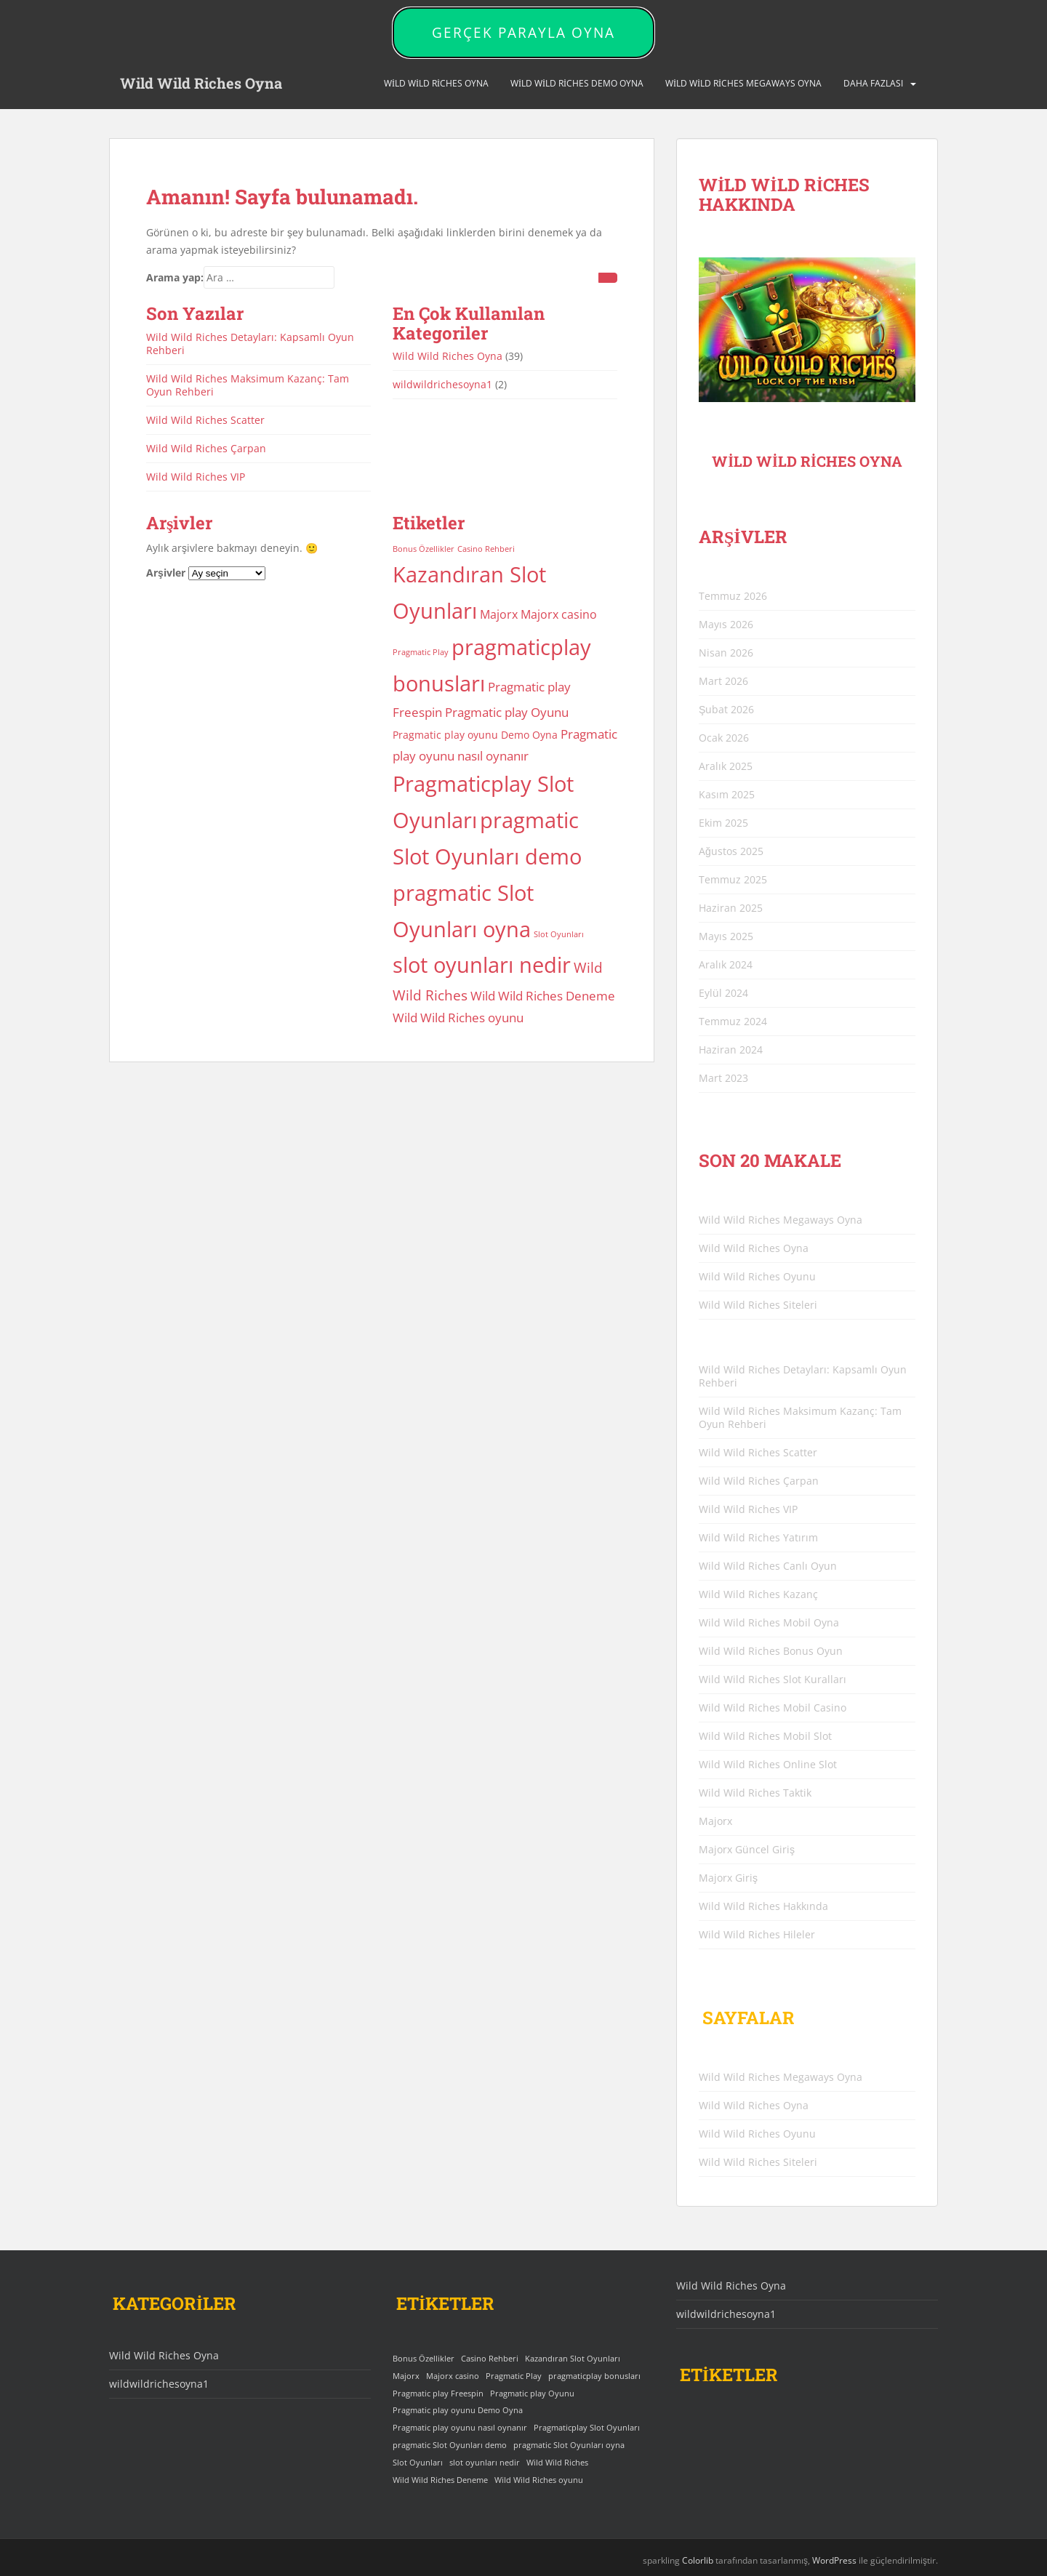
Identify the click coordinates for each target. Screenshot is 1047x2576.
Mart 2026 (723, 681)
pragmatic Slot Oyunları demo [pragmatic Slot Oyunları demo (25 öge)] (450, 2445)
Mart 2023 (723, 1078)
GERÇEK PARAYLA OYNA (523, 32)
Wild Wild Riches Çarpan (206, 448)
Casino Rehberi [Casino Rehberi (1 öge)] (486, 549)
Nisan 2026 (726, 652)
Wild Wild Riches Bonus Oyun (771, 1651)
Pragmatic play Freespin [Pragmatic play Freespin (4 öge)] (438, 2393)
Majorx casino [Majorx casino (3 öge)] (559, 614)
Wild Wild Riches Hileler (757, 1934)
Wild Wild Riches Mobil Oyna (769, 1622)
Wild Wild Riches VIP (195, 476)
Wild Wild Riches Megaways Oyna (743, 83)
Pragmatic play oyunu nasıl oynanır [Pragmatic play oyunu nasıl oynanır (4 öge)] (460, 2428)
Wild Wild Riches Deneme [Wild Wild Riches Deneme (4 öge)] (542, 995)
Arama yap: (175, 277)
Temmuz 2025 (733, 879)
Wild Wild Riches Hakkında (763, 1906)
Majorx (715, 1821)
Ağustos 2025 (731, 851)
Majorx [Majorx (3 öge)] (499, 614)
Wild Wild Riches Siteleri (758, 1305)
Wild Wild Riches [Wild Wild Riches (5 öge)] (557, 2462)
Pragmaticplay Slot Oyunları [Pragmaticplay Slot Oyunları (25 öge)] (587, 2428)
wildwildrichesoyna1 (442, 384)
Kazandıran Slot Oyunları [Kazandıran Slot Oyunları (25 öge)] (572, 2359)
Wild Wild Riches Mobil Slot (765, 1736)
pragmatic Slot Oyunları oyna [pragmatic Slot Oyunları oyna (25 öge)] (569, 2445)
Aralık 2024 (726, 964)
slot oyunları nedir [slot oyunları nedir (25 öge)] (482, 964)
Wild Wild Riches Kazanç (758, 1594)
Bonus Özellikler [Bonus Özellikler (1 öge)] (423, 549)
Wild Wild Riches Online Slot (768, 1764)
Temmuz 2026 (733, 596)
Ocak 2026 (724, 738)
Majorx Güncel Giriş (747, 1849)
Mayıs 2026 (726, 624)
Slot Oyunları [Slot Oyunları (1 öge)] (559, 934)
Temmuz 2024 (733, 1021)
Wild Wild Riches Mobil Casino (772, 1707)
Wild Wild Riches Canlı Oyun (768, 1566)
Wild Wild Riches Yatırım (758, 1537)
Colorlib (697, 2560)
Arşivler (165, 572)
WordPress (834, 2560)
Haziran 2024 (731, 1049)
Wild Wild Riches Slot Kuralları (772, 1679)
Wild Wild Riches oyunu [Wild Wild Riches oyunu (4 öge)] (458, 1017)
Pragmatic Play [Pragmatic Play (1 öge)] (421, 652)
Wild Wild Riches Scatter (205, 420)
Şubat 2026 (726, 709)
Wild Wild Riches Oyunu (757, 1276)
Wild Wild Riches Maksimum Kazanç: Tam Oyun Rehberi (247, 385)
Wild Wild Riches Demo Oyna (576, 83)
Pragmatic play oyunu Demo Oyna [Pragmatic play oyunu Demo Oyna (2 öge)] (475, 735)
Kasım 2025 (727, 794)
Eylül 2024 (723, 993)
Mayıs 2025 (726, 936)
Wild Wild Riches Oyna (201, 83)
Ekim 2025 (723, 823)
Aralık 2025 (726, 766)
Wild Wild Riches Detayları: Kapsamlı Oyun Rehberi (250, 343)
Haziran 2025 (731, 908)
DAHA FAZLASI (873, 83)
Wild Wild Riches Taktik (755, 1792)
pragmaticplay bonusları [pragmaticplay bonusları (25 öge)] (594, 2376)
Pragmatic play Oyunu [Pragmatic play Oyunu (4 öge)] (507, 712)
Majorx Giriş (728, 1878)
